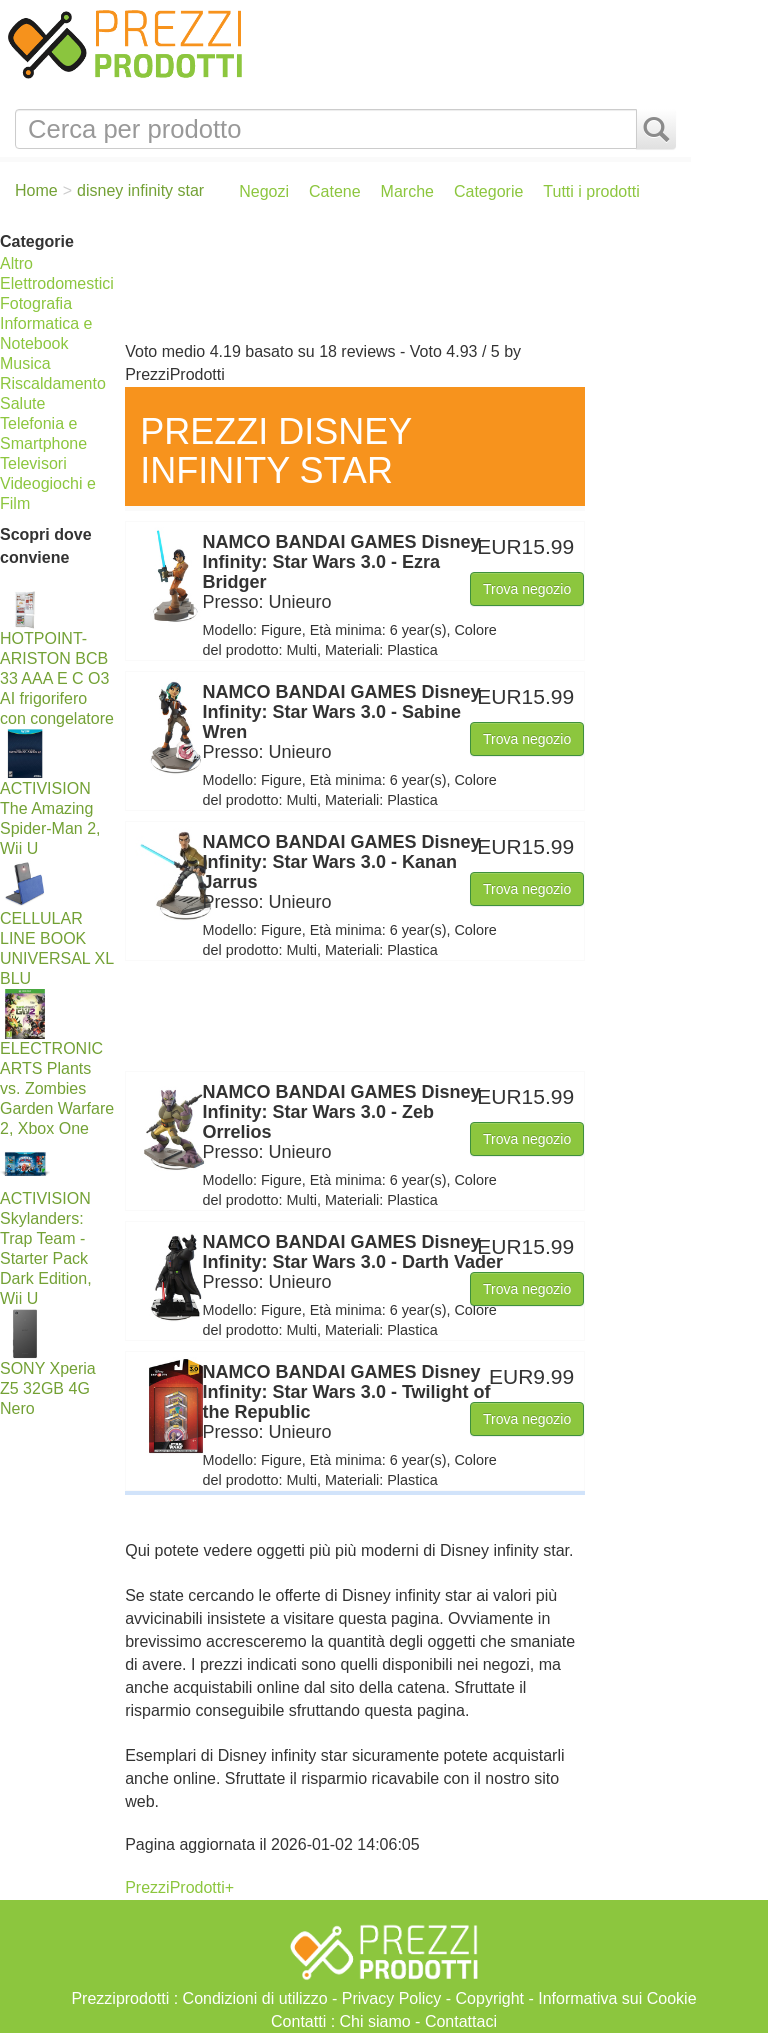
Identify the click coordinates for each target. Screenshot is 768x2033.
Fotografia (36, 303)
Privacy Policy (392, 1998)
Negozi (264, 191)
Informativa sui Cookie (617, 1998)
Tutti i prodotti (591, 191)
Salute (22, 403)
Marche (407, 191)
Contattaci (461, 2021)
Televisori (33, 463)
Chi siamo (375, 2021)
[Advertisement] (403, 281)
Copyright (490, 1998)
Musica (25, 363)
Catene (335, 191)
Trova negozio (527, 589)
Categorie (488, 191)
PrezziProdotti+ (179, 1887)
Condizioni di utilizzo (255, 1998)
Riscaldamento (53, 383)
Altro (16, 263)
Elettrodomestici (57, 283)
